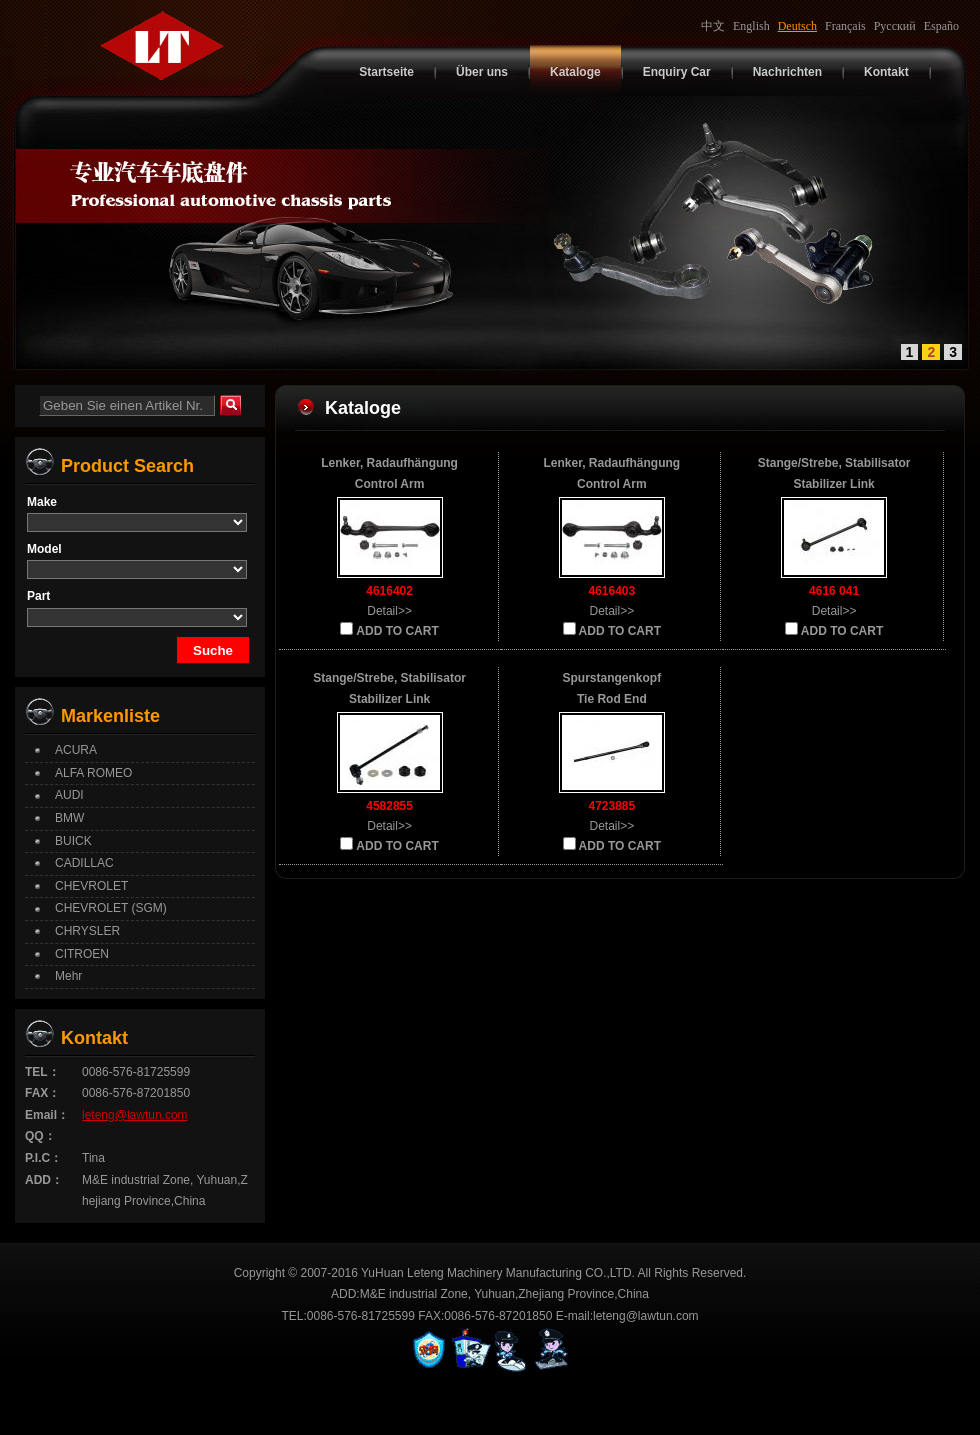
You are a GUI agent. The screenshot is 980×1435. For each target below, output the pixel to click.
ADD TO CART (389, 630)
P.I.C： (43, 1158)
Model (44, 549)
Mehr (68, 976)
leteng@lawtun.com (135, 1115)
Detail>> (389, 611)
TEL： (42, 1072)
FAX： (42, 1093)
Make (42, 502)
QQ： (40, 1136)
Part (38, 596)
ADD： (44, 1180)
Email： (47, 1115)
